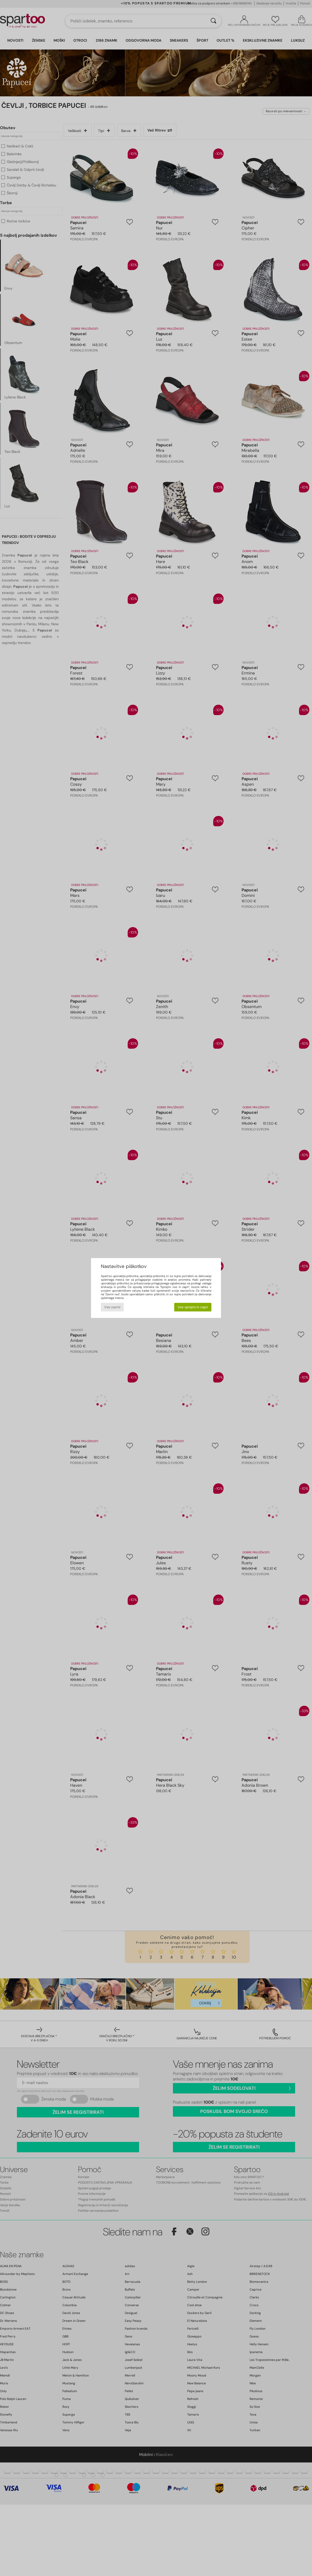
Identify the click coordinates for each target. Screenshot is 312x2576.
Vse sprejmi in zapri (193, 1307)
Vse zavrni (112, 1307)
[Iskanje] (213, 21)
